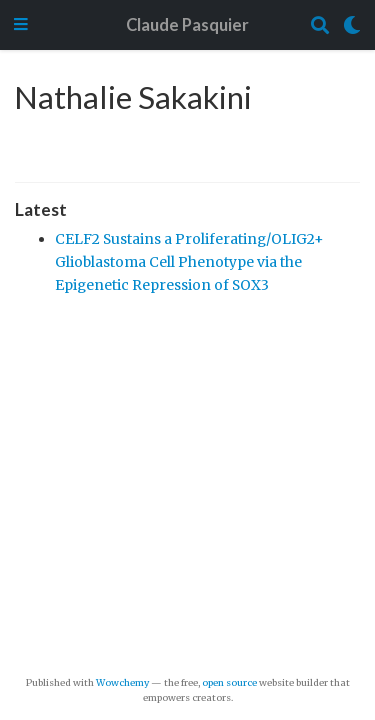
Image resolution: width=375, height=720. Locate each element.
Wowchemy (122, 683)
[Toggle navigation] (21, 25)
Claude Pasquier (187, 25)
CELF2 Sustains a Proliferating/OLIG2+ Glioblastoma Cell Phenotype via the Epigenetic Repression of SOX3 (189, 262)
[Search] (320, 25)
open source (229, 683)
